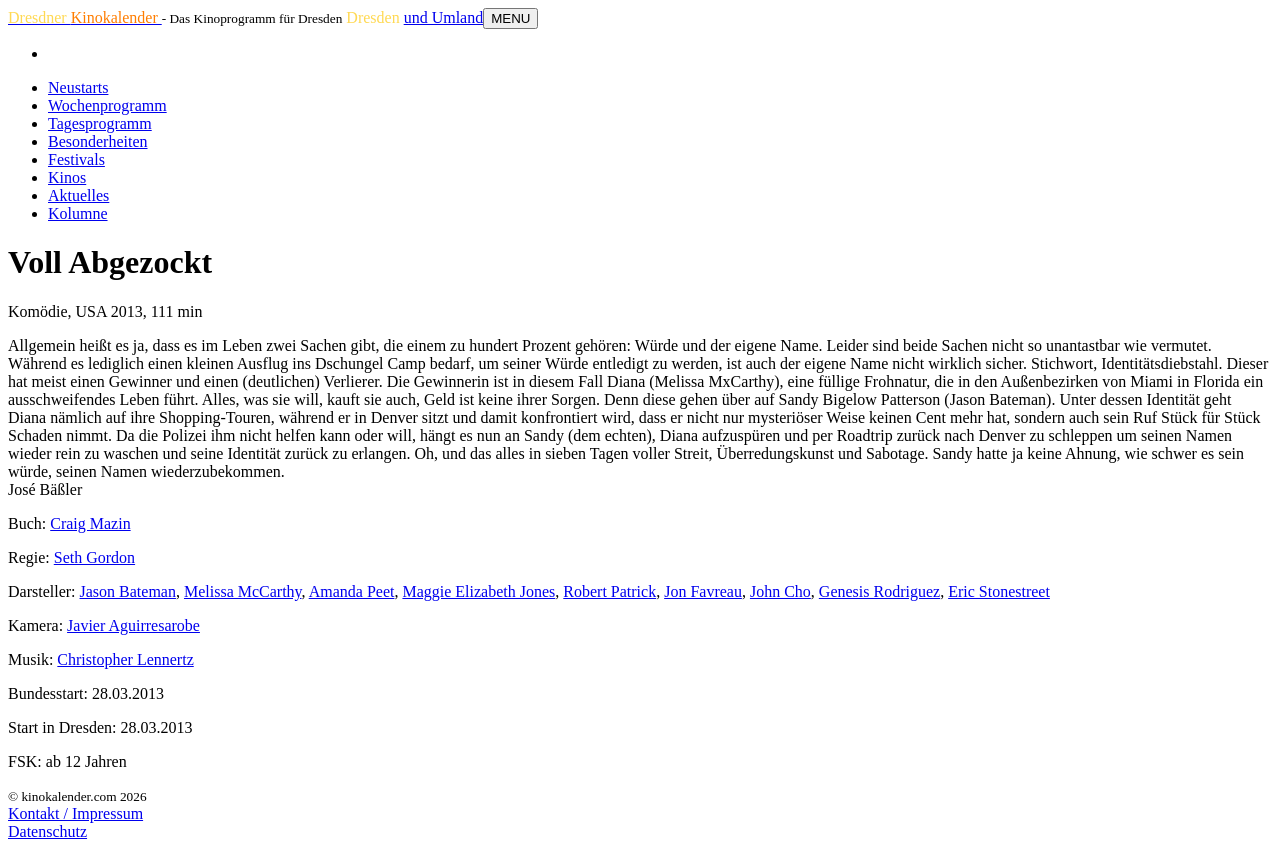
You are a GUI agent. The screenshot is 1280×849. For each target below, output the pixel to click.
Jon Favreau (703, 591)
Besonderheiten (98, 141)
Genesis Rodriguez (879, 591)
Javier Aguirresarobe (133, 625)
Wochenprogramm (107, 105)
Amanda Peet (352, 591)
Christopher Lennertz (125, 659)
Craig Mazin (90, 523)
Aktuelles (78, 195)
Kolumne (78, 213)
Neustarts (78, 87)
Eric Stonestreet (999, 591)
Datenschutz (47, 831)
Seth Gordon (94, 557)
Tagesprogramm (100, 123)
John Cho (780, 591)
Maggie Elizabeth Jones (478, 591)
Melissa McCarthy (243, 591)
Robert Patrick (609, 591)
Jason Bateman (128, 591)
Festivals (76, 159)
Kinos (67, 177)
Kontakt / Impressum (75, 813)
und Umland (444, 17)
